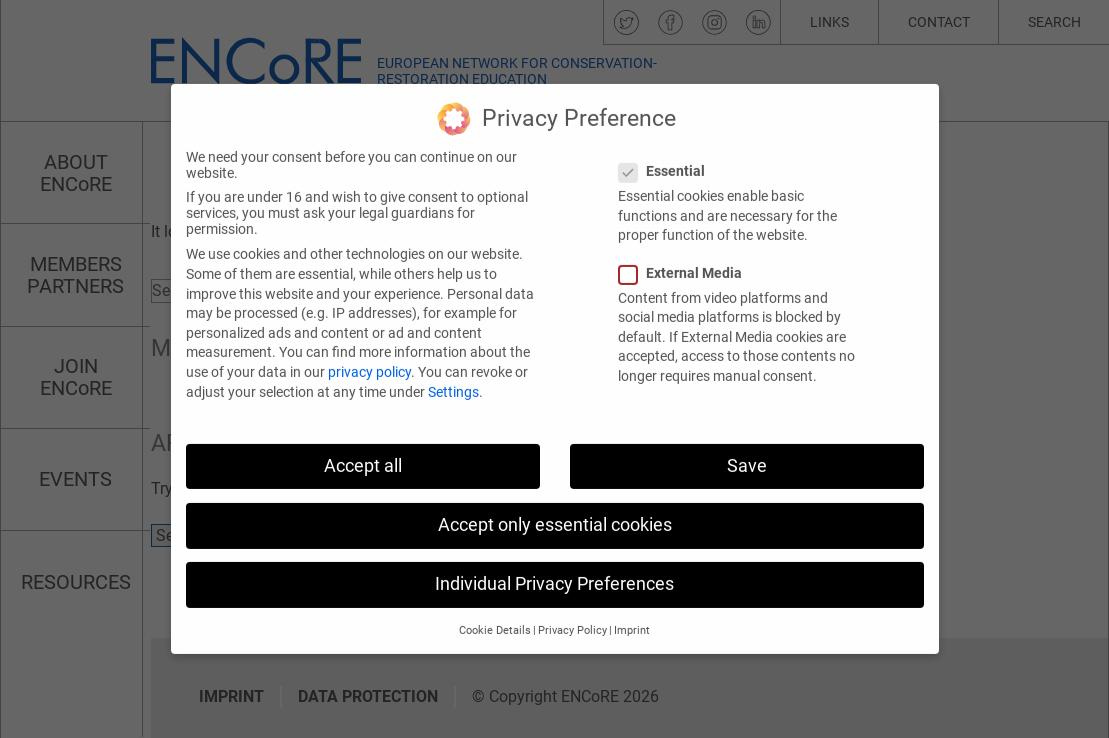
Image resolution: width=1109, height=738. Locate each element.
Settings (453, 372)
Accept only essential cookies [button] (555, 505)
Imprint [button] (632, 611)
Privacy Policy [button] (572, 611)
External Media (686, 253)
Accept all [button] (363, 446)
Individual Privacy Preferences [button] (554, 565)
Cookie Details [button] (495, 611)
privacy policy (369, 353)
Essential (668, 152)
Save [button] (747, 446)
